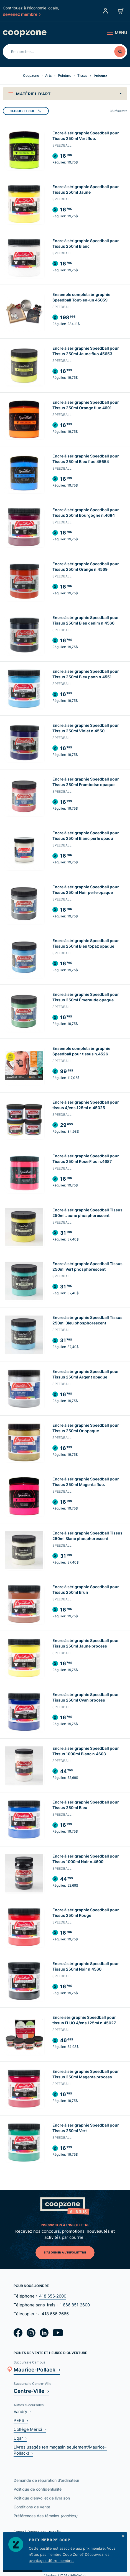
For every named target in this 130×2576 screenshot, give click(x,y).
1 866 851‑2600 (75, 2305)
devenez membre (21, 14)
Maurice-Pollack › (37, 2369)
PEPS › (21, 2420)
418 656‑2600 (52, 2296)
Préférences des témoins (45, 2515)
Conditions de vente (32, 2507)
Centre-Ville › (31, 2391)
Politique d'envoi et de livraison (42, 2498)
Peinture (64, 75)
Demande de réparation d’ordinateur (46, 2480)
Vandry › (22, 2411)
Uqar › (20, 2438)
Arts (48, 75)
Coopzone (31, 75)
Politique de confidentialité (38, 2489)
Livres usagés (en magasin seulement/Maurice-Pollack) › (60, 2450)
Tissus (82, 75)
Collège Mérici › (30, 2429)
